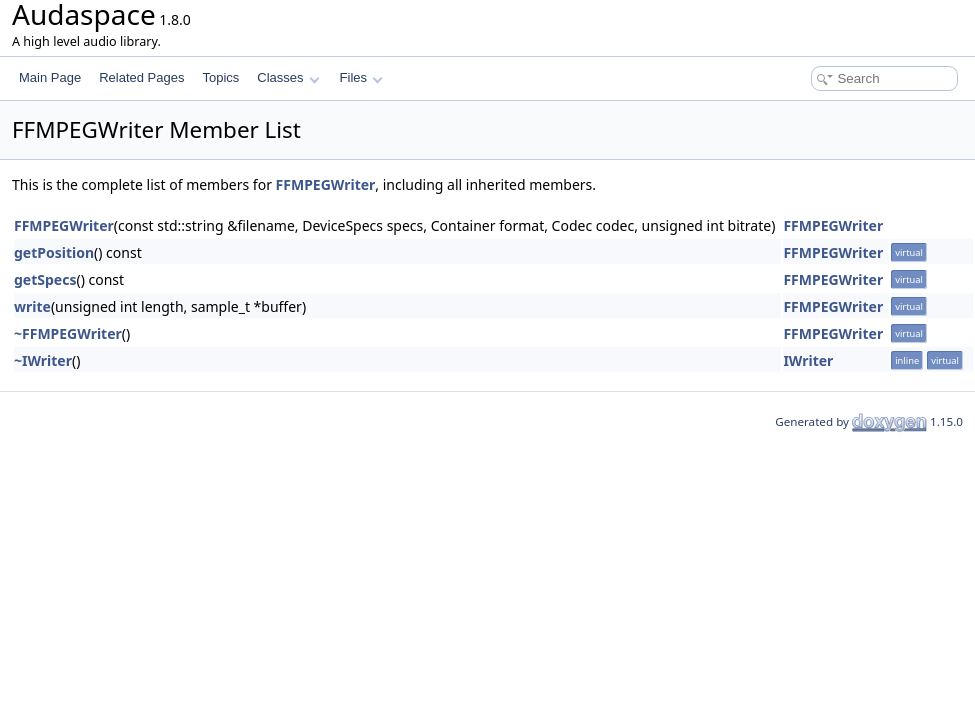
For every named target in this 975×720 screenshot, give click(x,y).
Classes (288, 77)
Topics (220, 77)
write (32, 306)
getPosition (54, 252)
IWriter (808, 360)
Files (361, 77)
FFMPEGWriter (326, 184)
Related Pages (141, 77)
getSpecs (45, 279)
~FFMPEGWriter (68, 333)
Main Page (50, 77)
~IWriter (43, 360)
